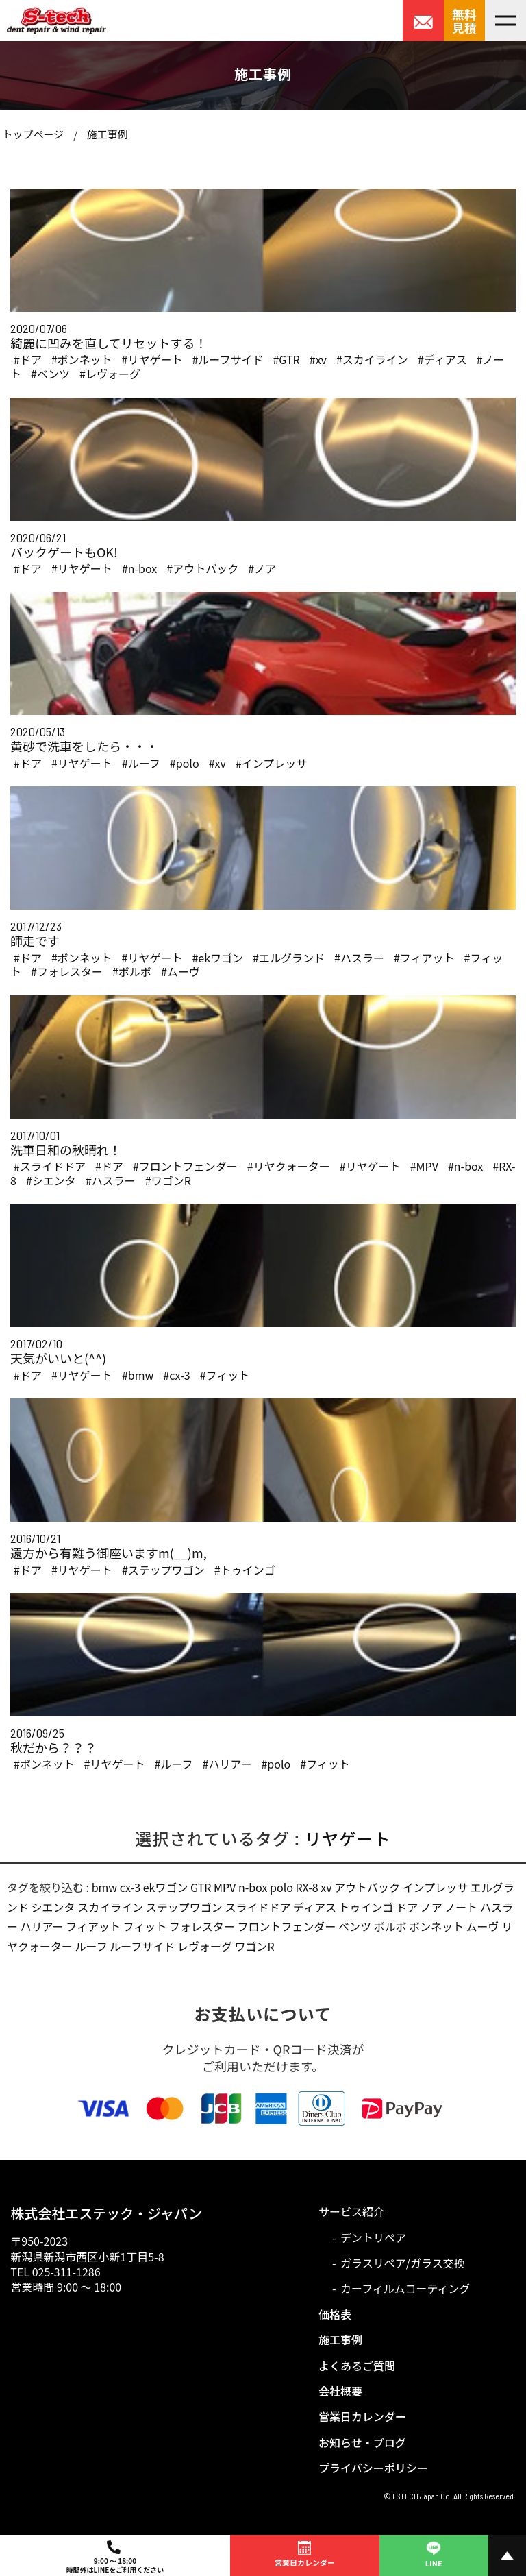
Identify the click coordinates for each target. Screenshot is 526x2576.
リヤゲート (348, 1838)
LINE (433, 2553)
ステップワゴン (184, 1907)
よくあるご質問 (356, 2365)
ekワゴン (165, 1887)
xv (326, 1887)
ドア (407, 1907)
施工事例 (106, 134)
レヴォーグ (204, 1946)
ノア (431, 1907)
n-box (253, 1887)
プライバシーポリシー (373, 2467)
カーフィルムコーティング (405, 2288)
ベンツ (354, 1926)
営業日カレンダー (362, 2416)
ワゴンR (255, 1946)
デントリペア (373, 2237)
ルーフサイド (142, 1946)
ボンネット (436, 1926)
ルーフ (91, 1946)
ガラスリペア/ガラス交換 (402, 2263)
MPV (225, 1887)
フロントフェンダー (286, 1926)
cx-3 (130, 1887)
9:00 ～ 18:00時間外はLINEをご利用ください (115, 2557)
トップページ (33, 134)
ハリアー (42, 1926)
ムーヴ (482, 1926)
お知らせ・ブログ (362, 2442)
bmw (105, 1887)
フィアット (93, 1926)
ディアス (314, 1907)
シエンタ (53, 1907)
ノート (460, 1907)
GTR (200, 1887)
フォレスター (202, 1926)
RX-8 (306, 1887)
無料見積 (464, 20)
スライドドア (257, 1907)
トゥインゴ (366, 1907)
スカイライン (110, 1907)
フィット (145, 1926)
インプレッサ (435, 1887)
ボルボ (390, 1926)
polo (281, 1887)
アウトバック (367, 1887)
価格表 (334, 2314)
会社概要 (340, 2391)
